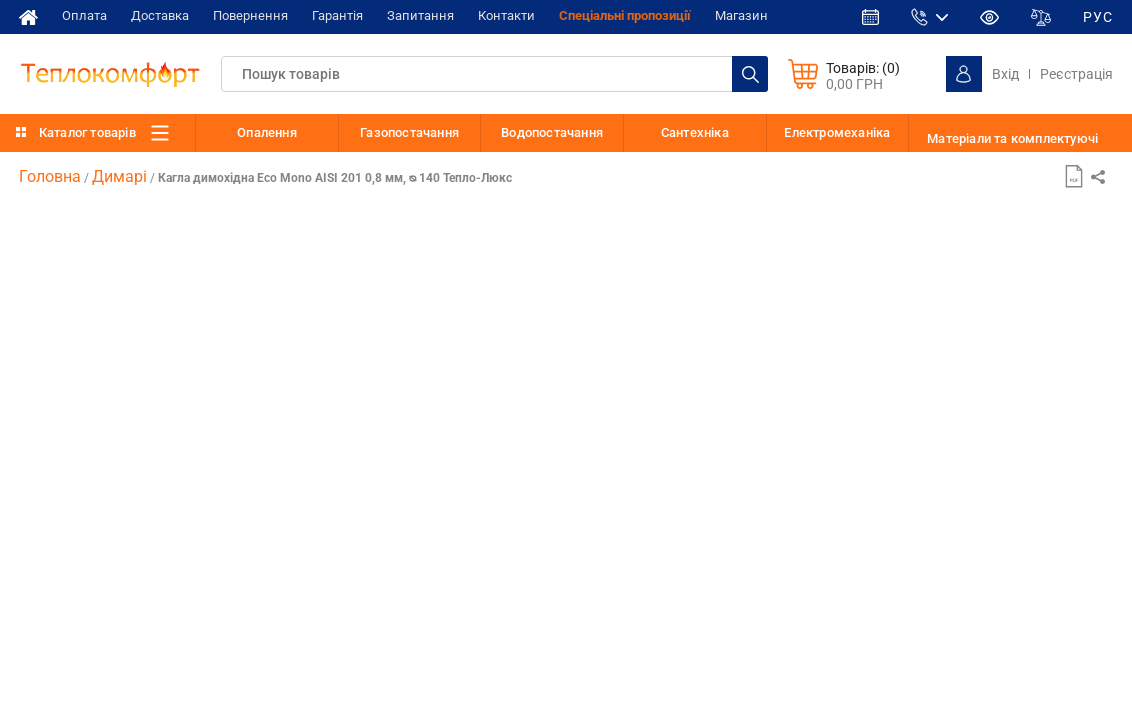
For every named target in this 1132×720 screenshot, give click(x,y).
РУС (1098, 17)
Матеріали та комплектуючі (1012, 138)
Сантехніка (695, 132)
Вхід (1005, 74)
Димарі (119, 176)
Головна (50, 176)
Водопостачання (552, 132)
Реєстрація (1076, 74)
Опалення (267, 132)
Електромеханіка (837, 132)
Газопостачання (409, 132)
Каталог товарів (87, 132)
